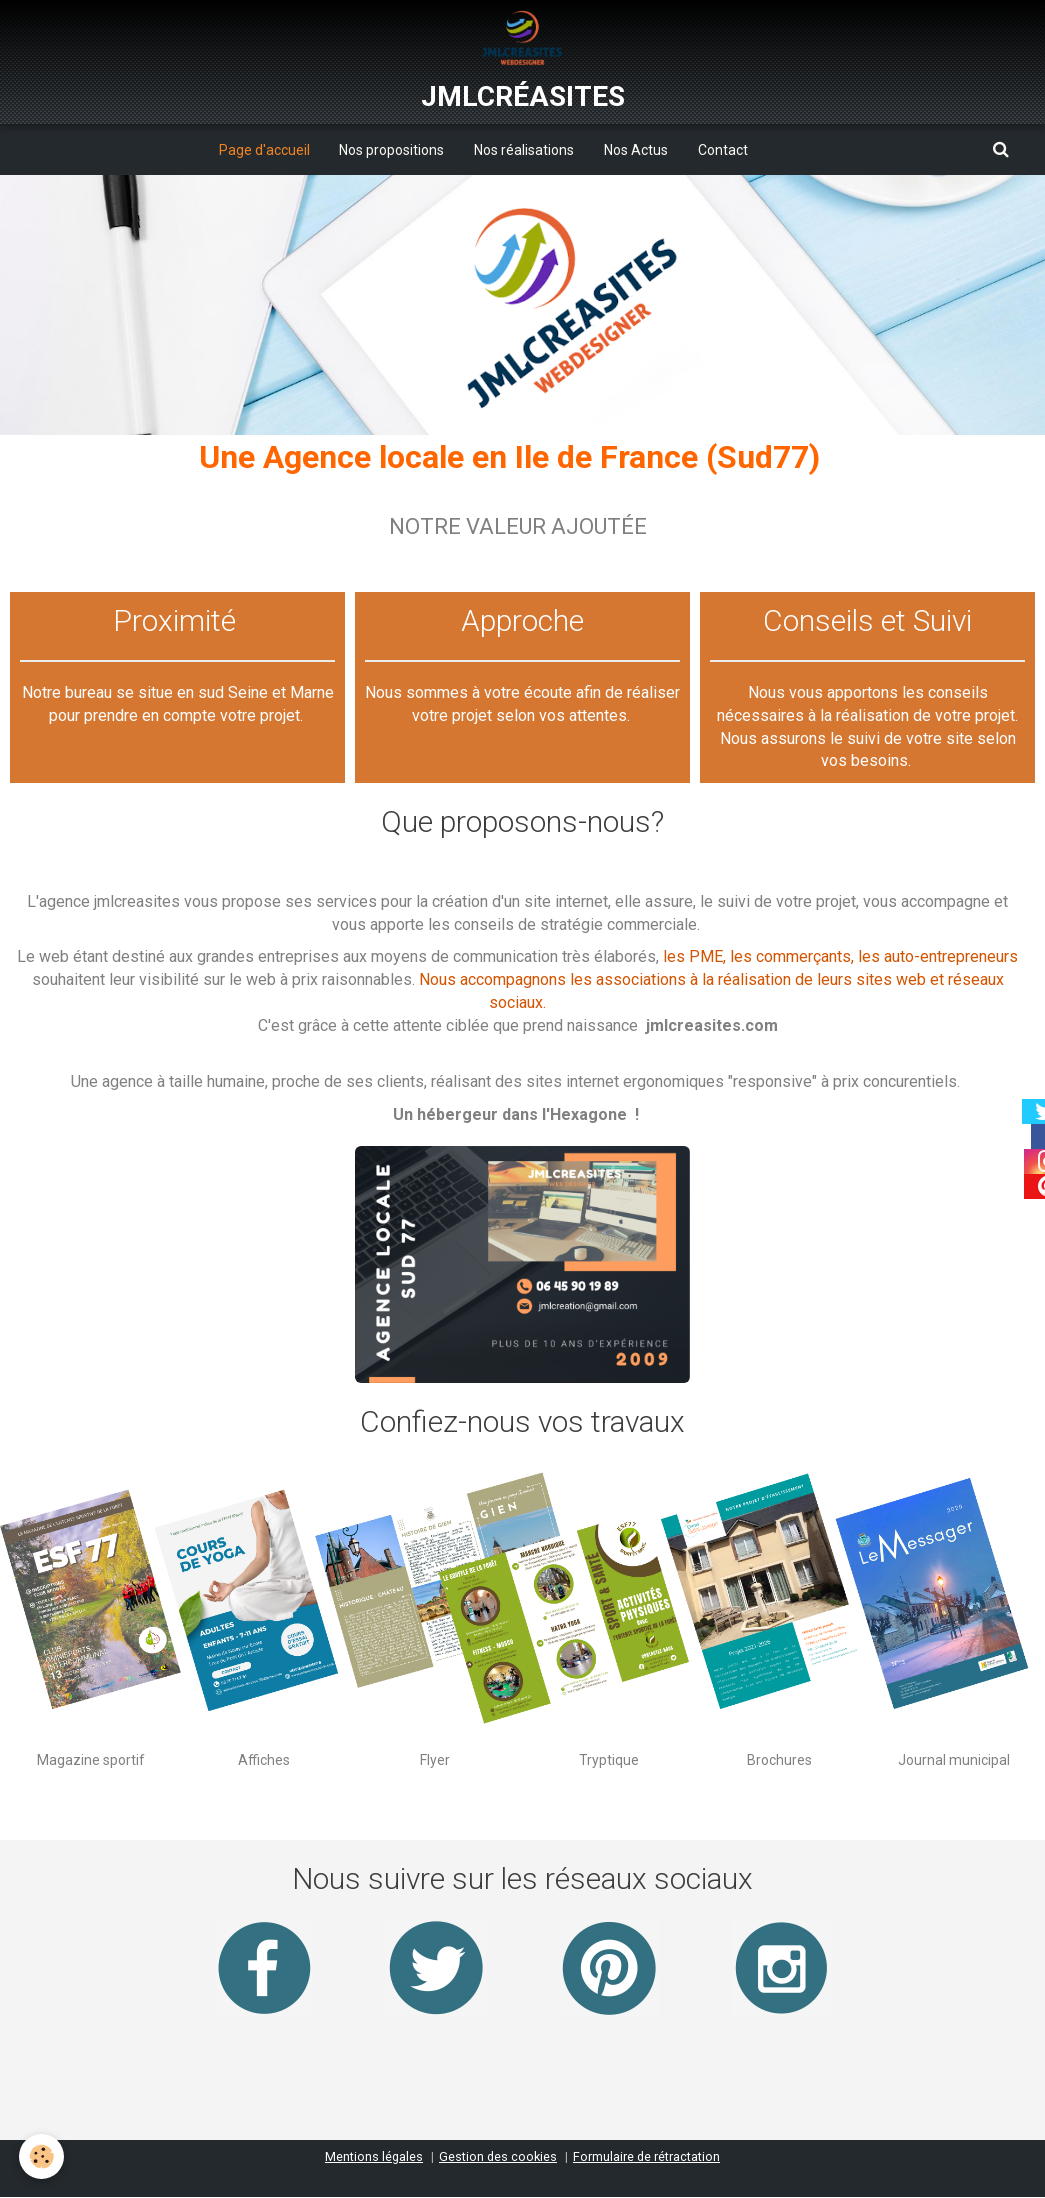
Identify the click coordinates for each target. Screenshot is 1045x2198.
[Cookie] (42, 2156)
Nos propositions (391, 150)
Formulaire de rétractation (646, 2157)
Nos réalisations (524, 150)
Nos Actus (636, 150)
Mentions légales (374, 2157)
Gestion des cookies (498, 2157)
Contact (723, 150)
